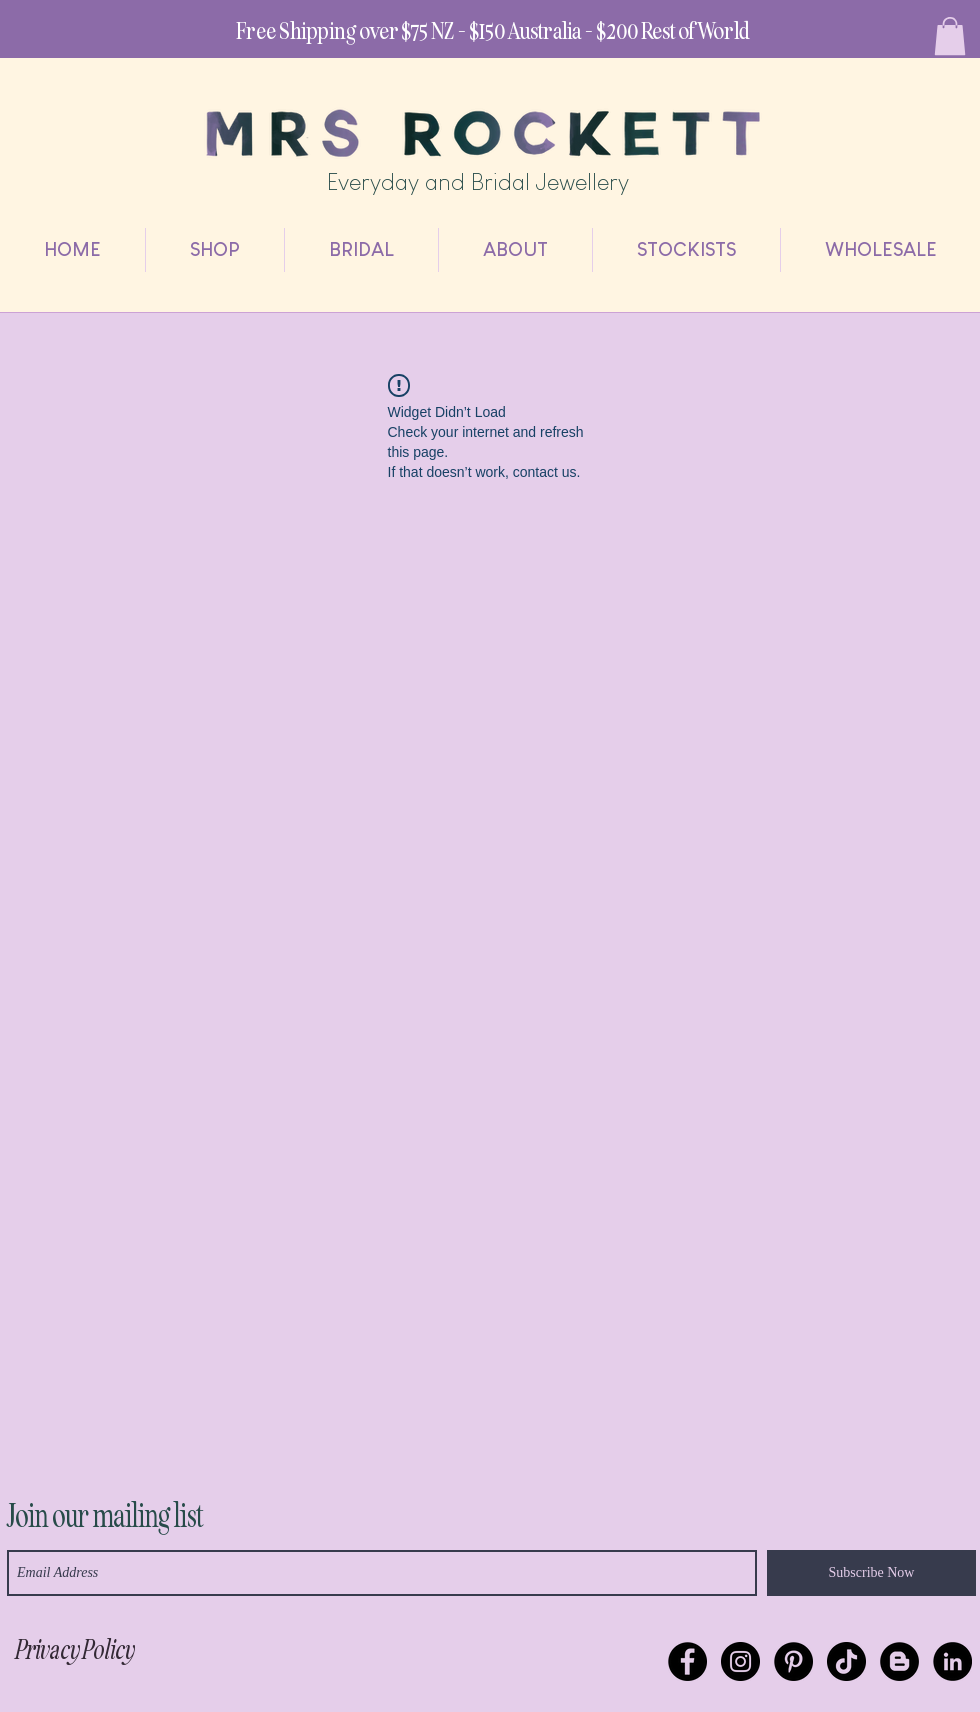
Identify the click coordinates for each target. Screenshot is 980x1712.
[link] (950, 36)
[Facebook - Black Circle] (687, 1661)
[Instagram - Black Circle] (740, 1661)
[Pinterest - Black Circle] (793, 1661)
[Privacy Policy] (74, 1650)
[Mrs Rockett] (952, 1661)
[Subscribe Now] (871, 1573)
